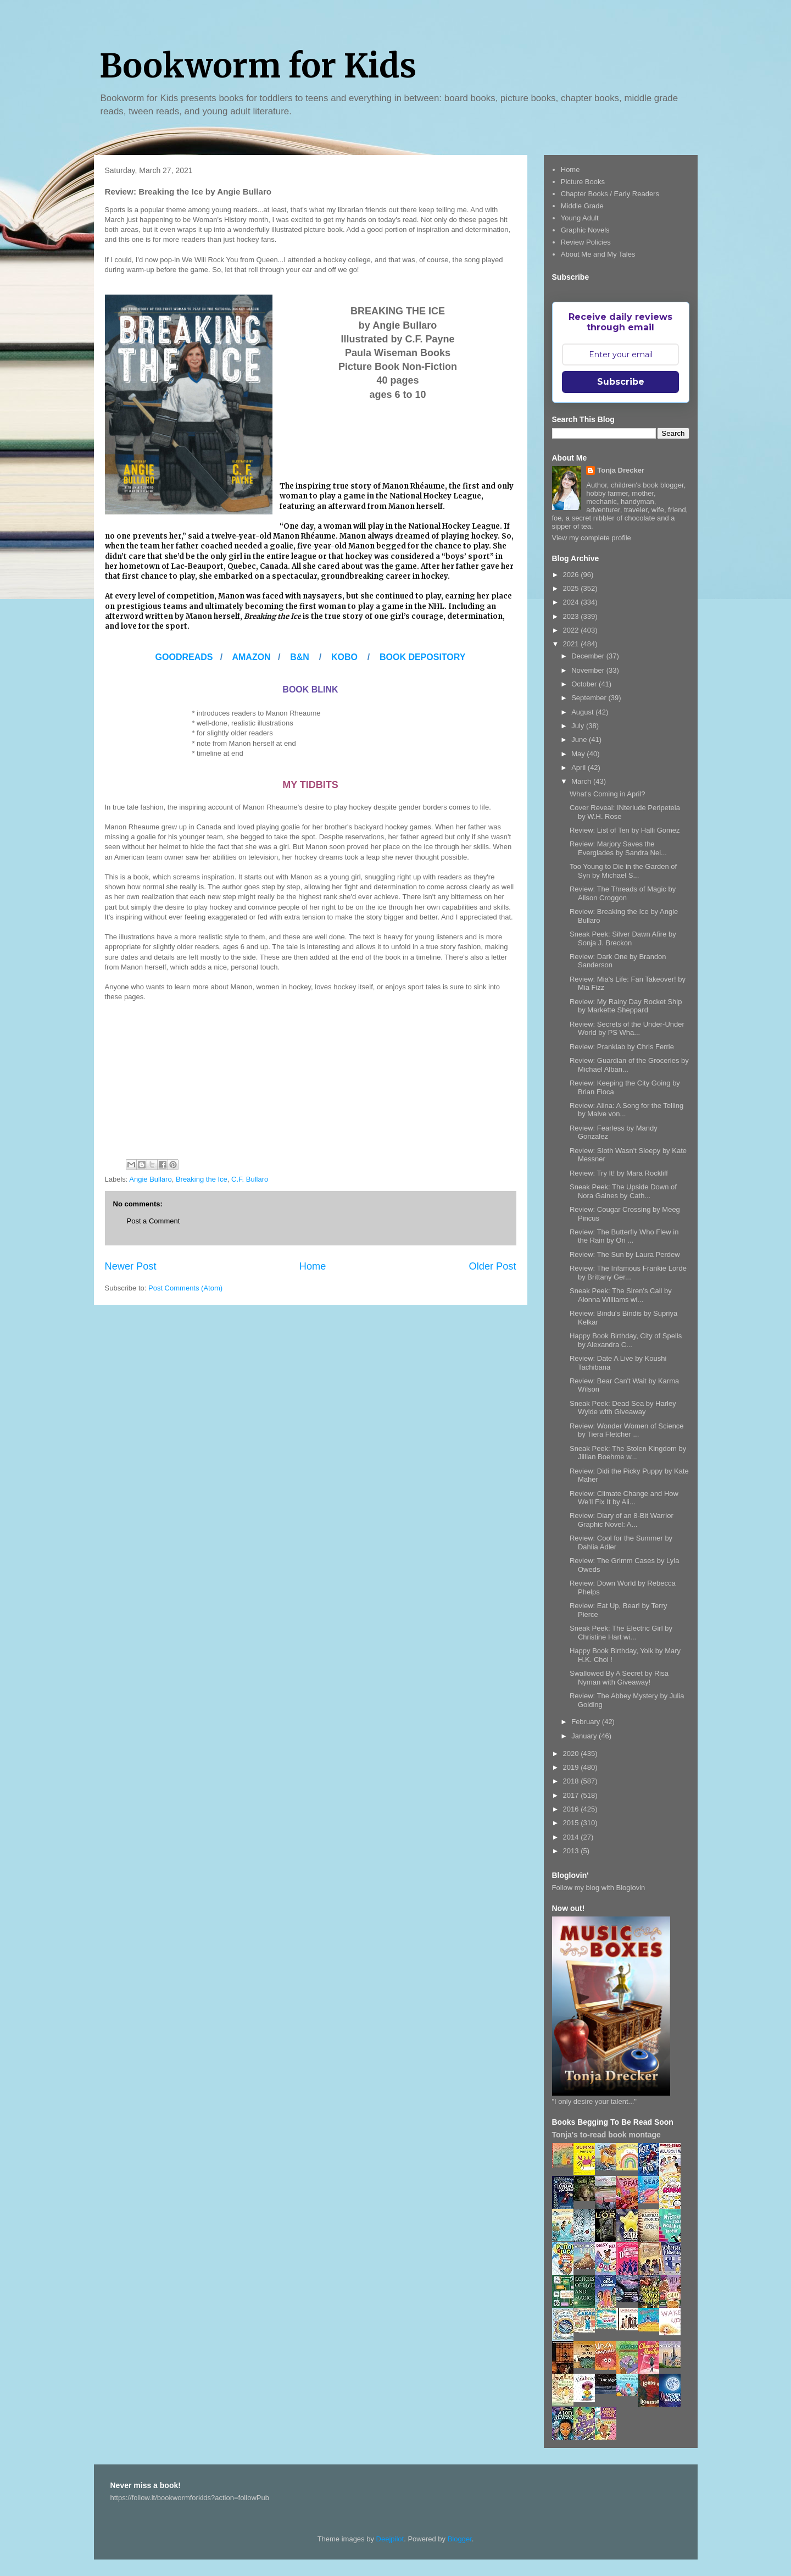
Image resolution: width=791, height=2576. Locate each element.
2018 (572, 1781)
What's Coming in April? (607, 794)
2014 (572, 1837)
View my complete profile (591, 538)
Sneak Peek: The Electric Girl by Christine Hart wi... (621, 1632)
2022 (572, 630)
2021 (572, 644)
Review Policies (586, 242)
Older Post (492, 1266)
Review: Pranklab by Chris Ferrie (622, 1047)
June (580, 739)
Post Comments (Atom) (185, 1288)
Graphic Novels (585, 230)
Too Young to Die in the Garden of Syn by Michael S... (623, 870)
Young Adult (580, 218)
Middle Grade (582, 206)
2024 (572, 602)
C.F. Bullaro (249, 1179)
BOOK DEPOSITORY (422, 657)
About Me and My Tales (598, 254)
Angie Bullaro (150, 1179)
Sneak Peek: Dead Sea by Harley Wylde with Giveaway (623, 1407)
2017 (572, 1795)
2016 (572, 1809)
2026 (572, 574)
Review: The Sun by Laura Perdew (625, 1254)
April (579, 767)
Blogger (460, 2539)
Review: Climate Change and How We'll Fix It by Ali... (624, 1497)
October (585, 684)
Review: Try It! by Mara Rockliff (619, 1173)
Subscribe (620, 381)
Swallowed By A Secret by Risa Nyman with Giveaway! (619, 1677)
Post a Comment (153, 1221)
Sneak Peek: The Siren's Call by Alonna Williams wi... (621, 1295)
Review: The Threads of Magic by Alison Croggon (623, 893)
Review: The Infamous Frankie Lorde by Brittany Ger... (628, 1272)
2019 (572, 1767)
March (582, 781)
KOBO (344, 657)
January (585, 1736)
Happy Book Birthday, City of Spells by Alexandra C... (626, 1340)
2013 (572, 1851)
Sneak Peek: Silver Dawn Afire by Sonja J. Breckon (623, 938)
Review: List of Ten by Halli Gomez (625, 830)
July (578, 726)
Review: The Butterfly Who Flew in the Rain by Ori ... (624, 1236)
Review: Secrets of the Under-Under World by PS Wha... (627, 1028)
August (583, 712)
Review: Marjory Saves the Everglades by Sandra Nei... (618, 848)
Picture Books (583, 182)
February (586, 1722)
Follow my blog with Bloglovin (598, 1887)
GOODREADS (184, 657)
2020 (572, 1753)
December (588, 656)
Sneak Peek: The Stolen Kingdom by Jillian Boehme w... (628, 1452)
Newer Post (131, 1266)
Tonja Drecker (620, 470)
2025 (572, 588)
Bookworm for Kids (257, 65)
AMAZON (252, 657)
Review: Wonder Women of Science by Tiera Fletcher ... (627, 1430)
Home (312, 1266)
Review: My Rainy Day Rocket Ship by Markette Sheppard (626, 1006)
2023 (572, 616)
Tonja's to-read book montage (606, 2134)
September (589, 698)
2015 (572, 1823)
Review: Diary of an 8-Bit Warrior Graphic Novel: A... (621, 1519)
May (579, 754)
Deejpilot (390, 2539)
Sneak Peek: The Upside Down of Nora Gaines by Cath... (623, 1191)
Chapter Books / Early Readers (610, 194)
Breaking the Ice (201, 1179)
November (588, 670)
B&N (299, 657)
